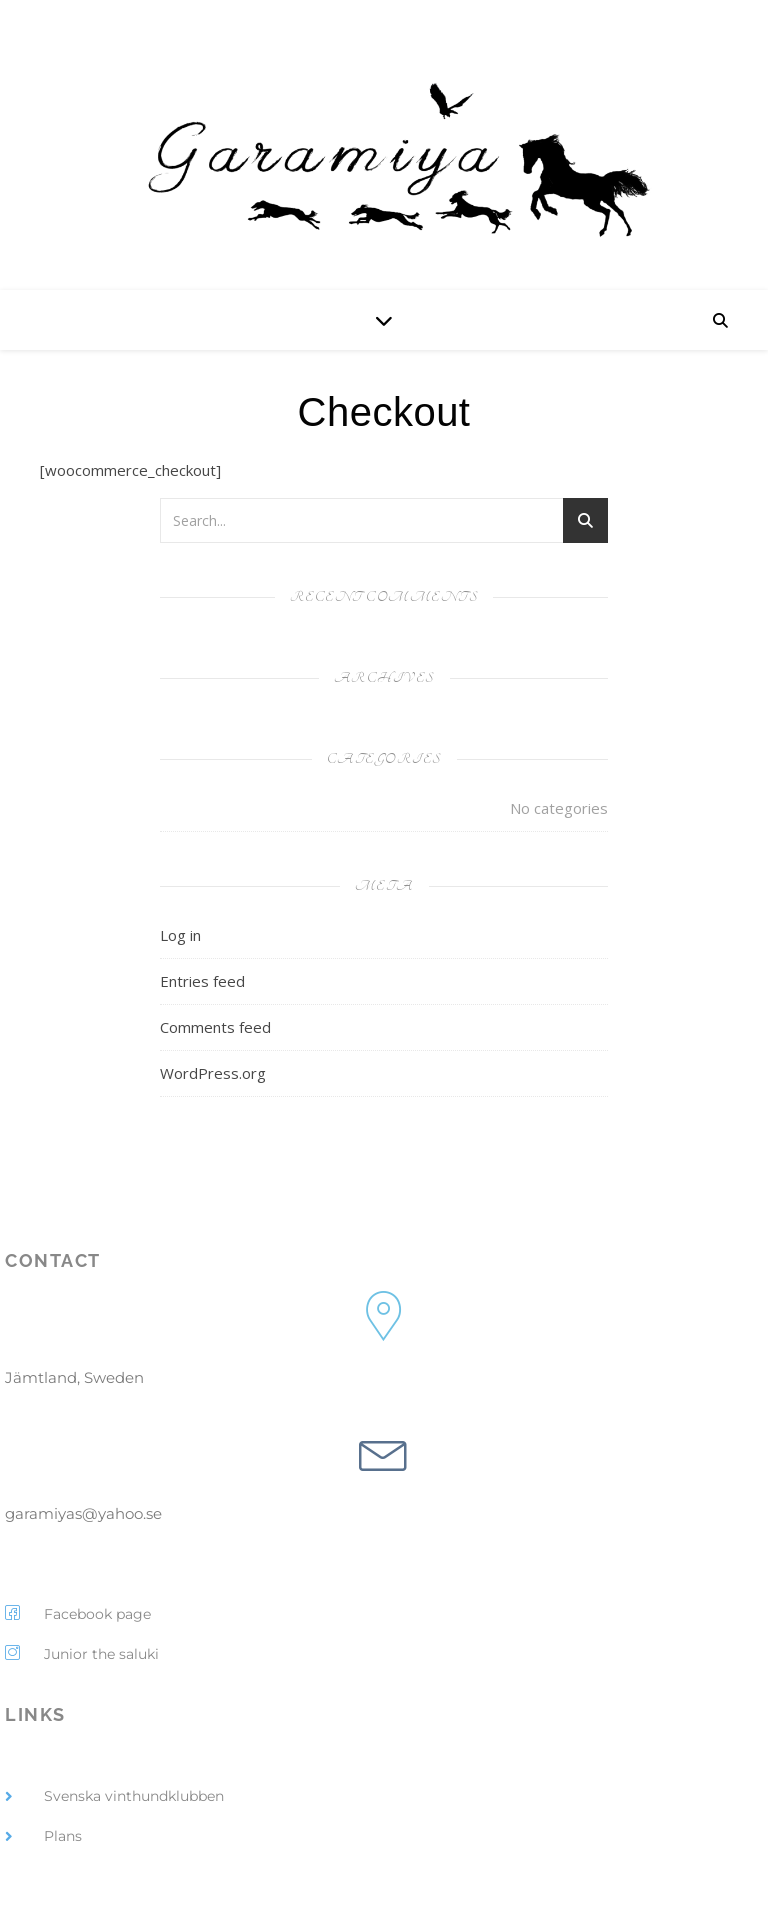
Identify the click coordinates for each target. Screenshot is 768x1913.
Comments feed (215, 1027)
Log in (180, 935)
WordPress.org (213, 1073)
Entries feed (202, 981)
